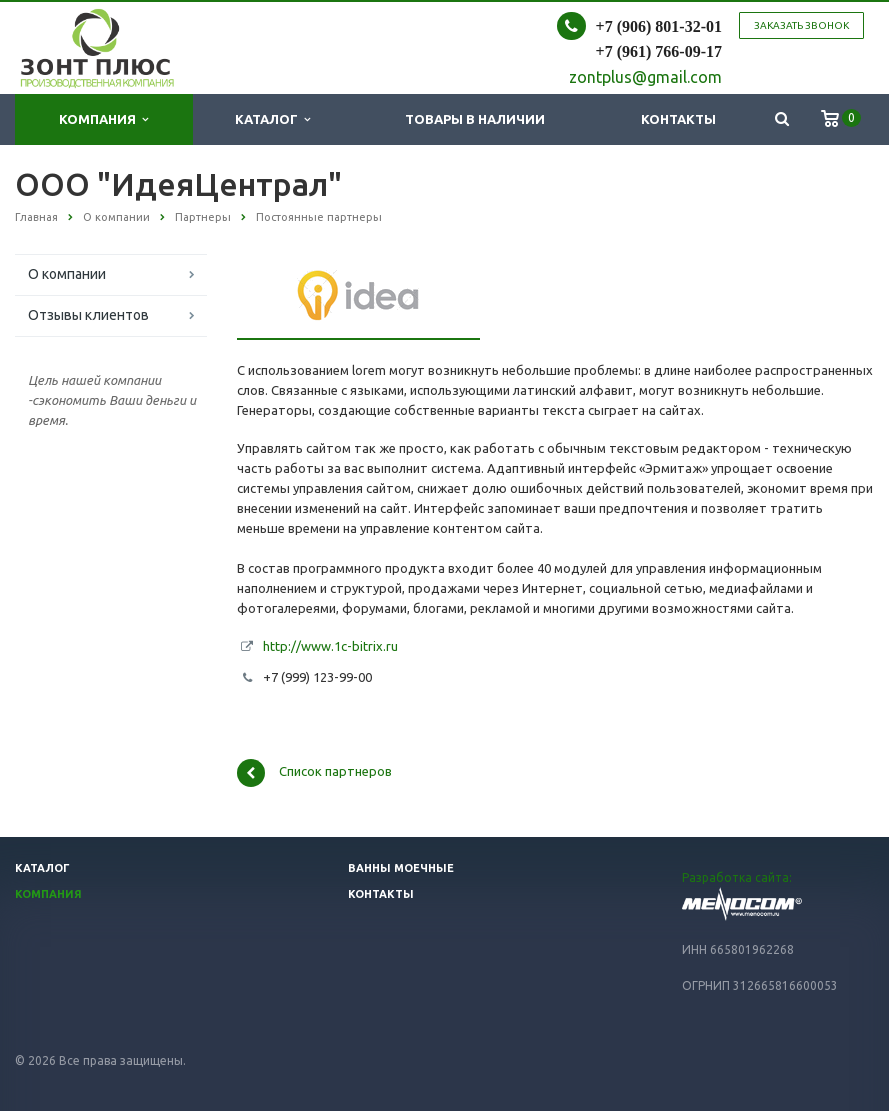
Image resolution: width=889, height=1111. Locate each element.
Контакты (678, 119)
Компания (103, 119)
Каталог (272, 119)
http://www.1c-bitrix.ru (330, 646)
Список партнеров (314, 773)
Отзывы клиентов (88, 315)
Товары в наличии (475, 119)
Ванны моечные (401, 868)
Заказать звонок (801, 25)
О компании (67, 274)
